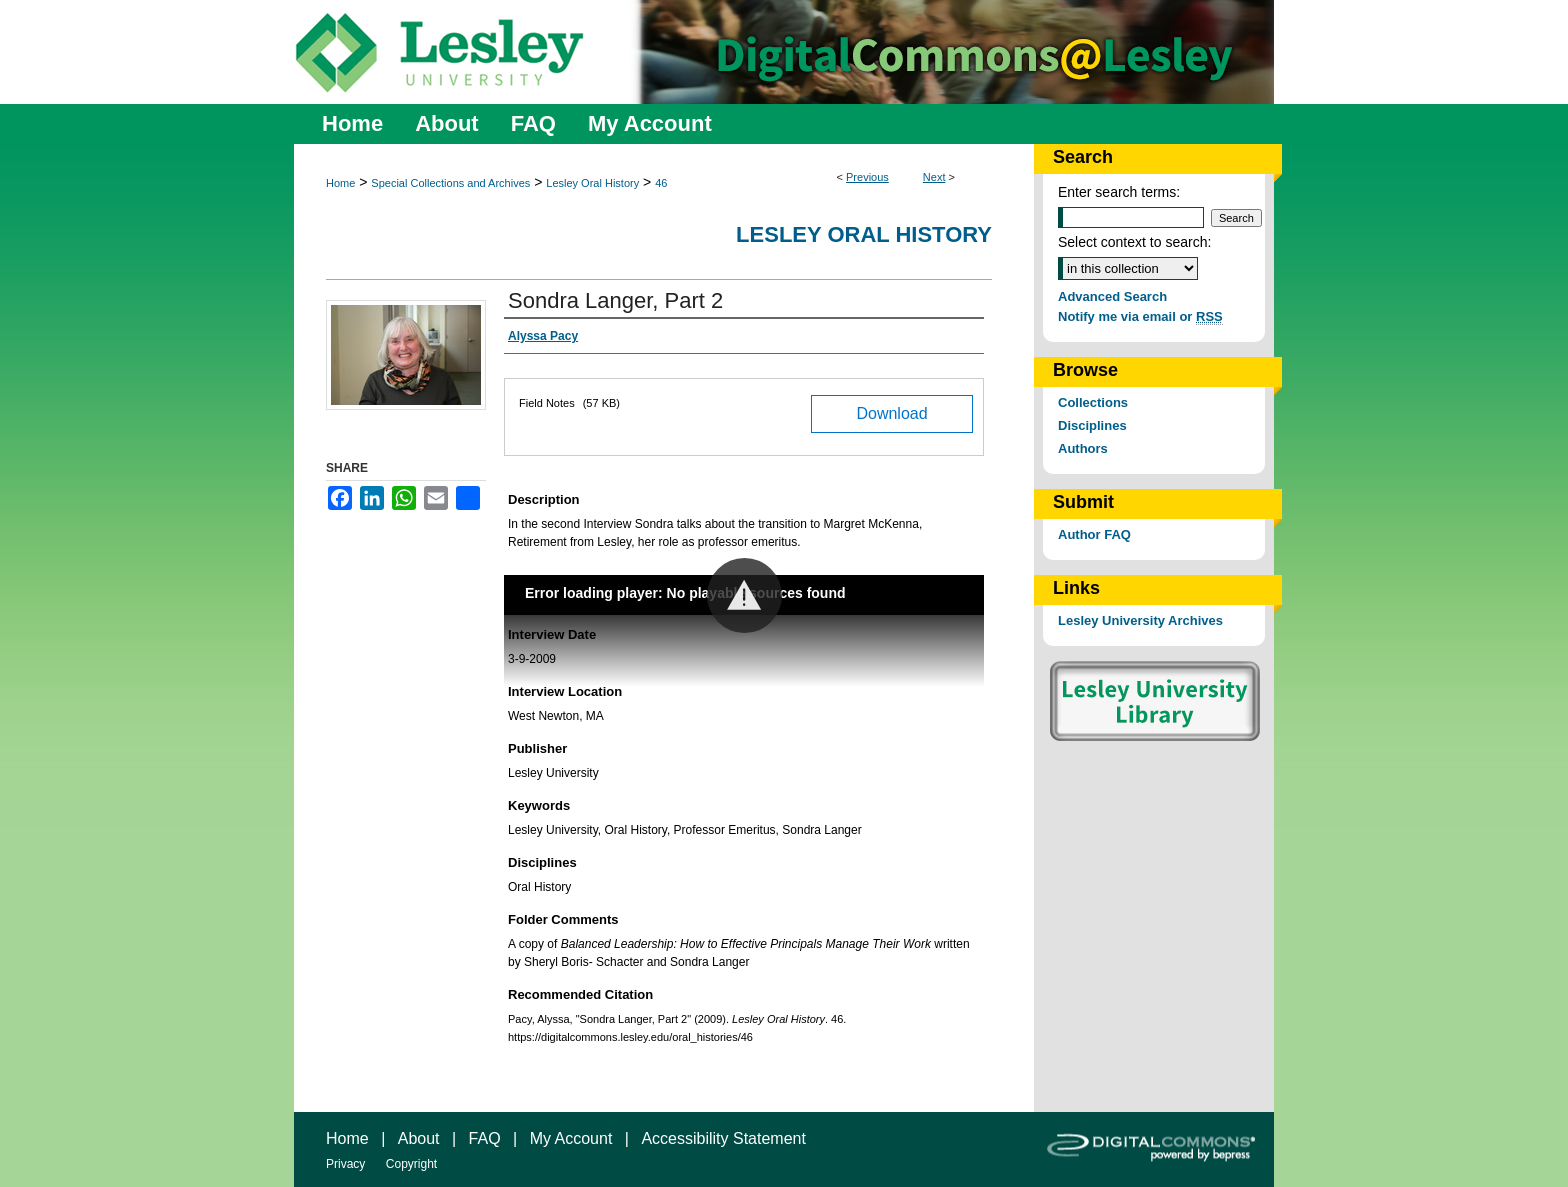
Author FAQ (1094, 534)
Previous (867, 177)
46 (661, 183)
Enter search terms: (1119, 192)
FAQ (485, 1138)
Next (934, 177)
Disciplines (1092, 425)
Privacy (345, 1164)
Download (891, 413)
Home (340, 183)
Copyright (411, 1164)
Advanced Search (1112, 296)
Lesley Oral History (592, 183)
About (419, 1138)
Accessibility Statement (723, 1138)
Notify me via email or (1140, 316)
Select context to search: (1134, 242)
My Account (571, 1138)
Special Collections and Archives (450, 183)
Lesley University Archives (1140, 620)
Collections (1093, 402)
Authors (1083, 448)
